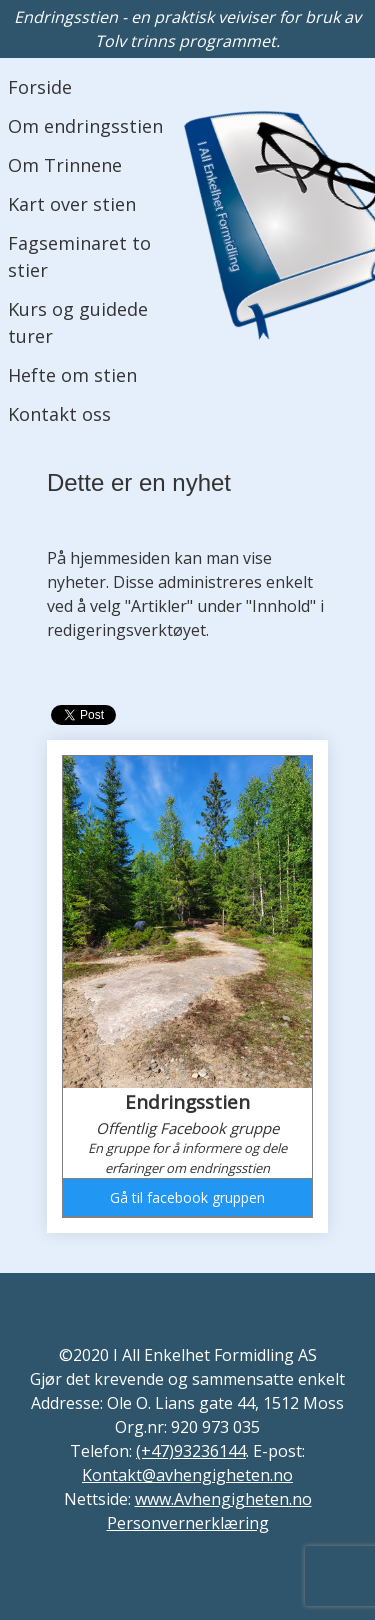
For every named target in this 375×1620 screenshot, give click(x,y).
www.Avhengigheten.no (223, 1499)
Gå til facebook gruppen (187, 1197)
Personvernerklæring (188, 1523)
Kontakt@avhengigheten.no (187, 1475)
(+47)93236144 (191, 1451)
